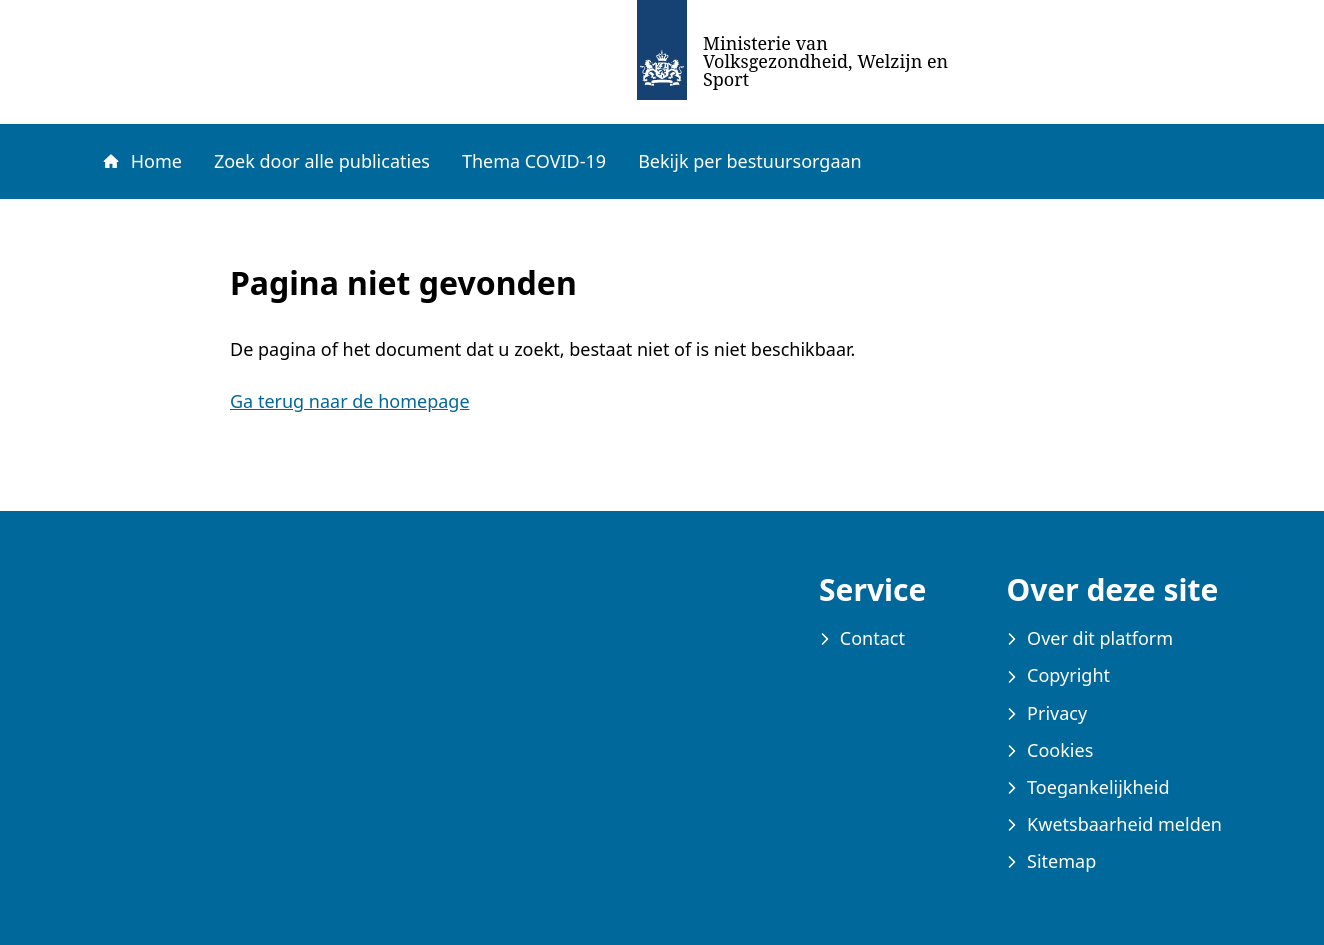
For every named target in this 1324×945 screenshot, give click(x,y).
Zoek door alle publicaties (322, 161)
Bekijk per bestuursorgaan (750, 161)
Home (141, 161)
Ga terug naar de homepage (350, 401)
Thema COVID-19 (534, 161)
